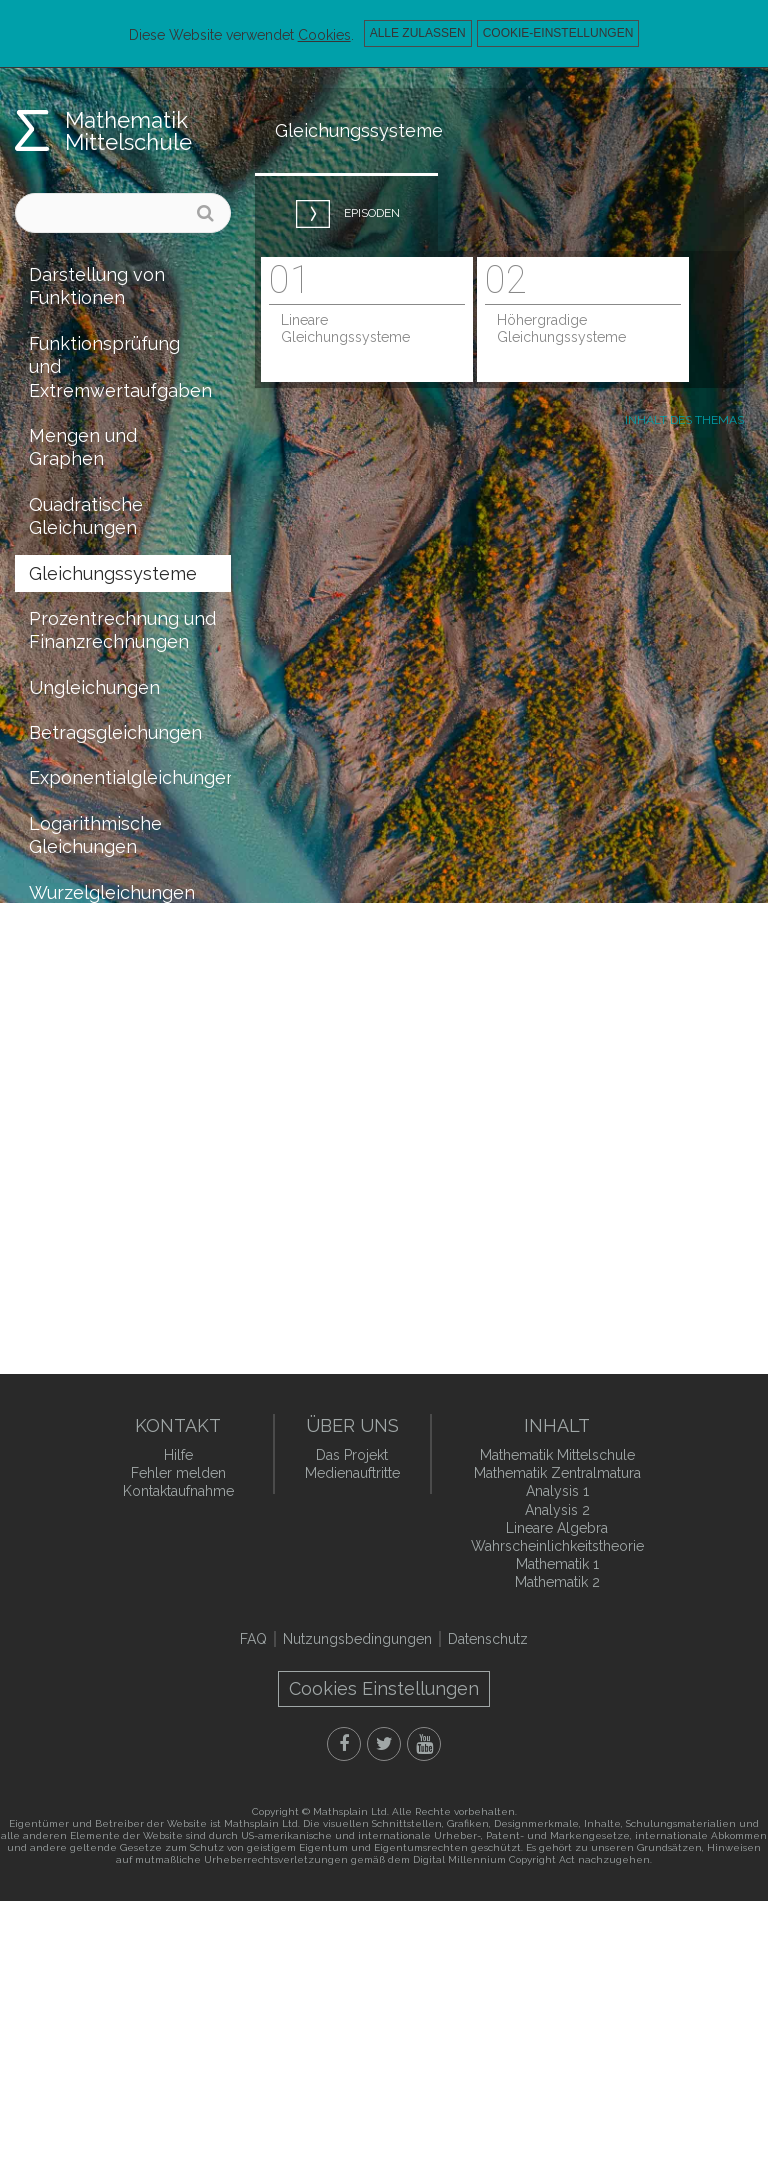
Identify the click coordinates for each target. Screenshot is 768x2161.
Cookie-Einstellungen (558, 33)
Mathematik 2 (557, 1582)
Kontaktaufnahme (178, 1491)
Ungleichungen (94, 687)
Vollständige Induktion (82, 1063)
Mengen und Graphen (83, 447)
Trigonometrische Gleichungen (104, 949)
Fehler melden (178, 1473)
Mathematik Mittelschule (128, 131)
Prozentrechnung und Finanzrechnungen (122, 630)
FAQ (253, 1639)
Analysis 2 (557, 1510)
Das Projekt (352, 1455)
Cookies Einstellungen (384, 1688)
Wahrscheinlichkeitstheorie (130, 1211)
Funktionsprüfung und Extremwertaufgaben (120, 367)
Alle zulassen (418, 33)
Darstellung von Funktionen (97, 286)
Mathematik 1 (557, 1564)
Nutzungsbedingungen (357, 1639)
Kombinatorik (86, 1165)
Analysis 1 (557, 1491)
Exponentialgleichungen (130, 777)
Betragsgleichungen (115, 732)
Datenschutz (488, 1639)
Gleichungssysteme (113, 573)
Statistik (63, 1256)
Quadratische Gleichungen (86, 516)
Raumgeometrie (97, 1006)
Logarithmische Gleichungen (95, 835)
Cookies (324, 35)
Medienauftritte (352, 1473)
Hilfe (178, 1455)
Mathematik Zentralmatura (557, 1473)
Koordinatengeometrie (126, 1120)
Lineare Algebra (557, 1528)
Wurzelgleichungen (112, 892)
